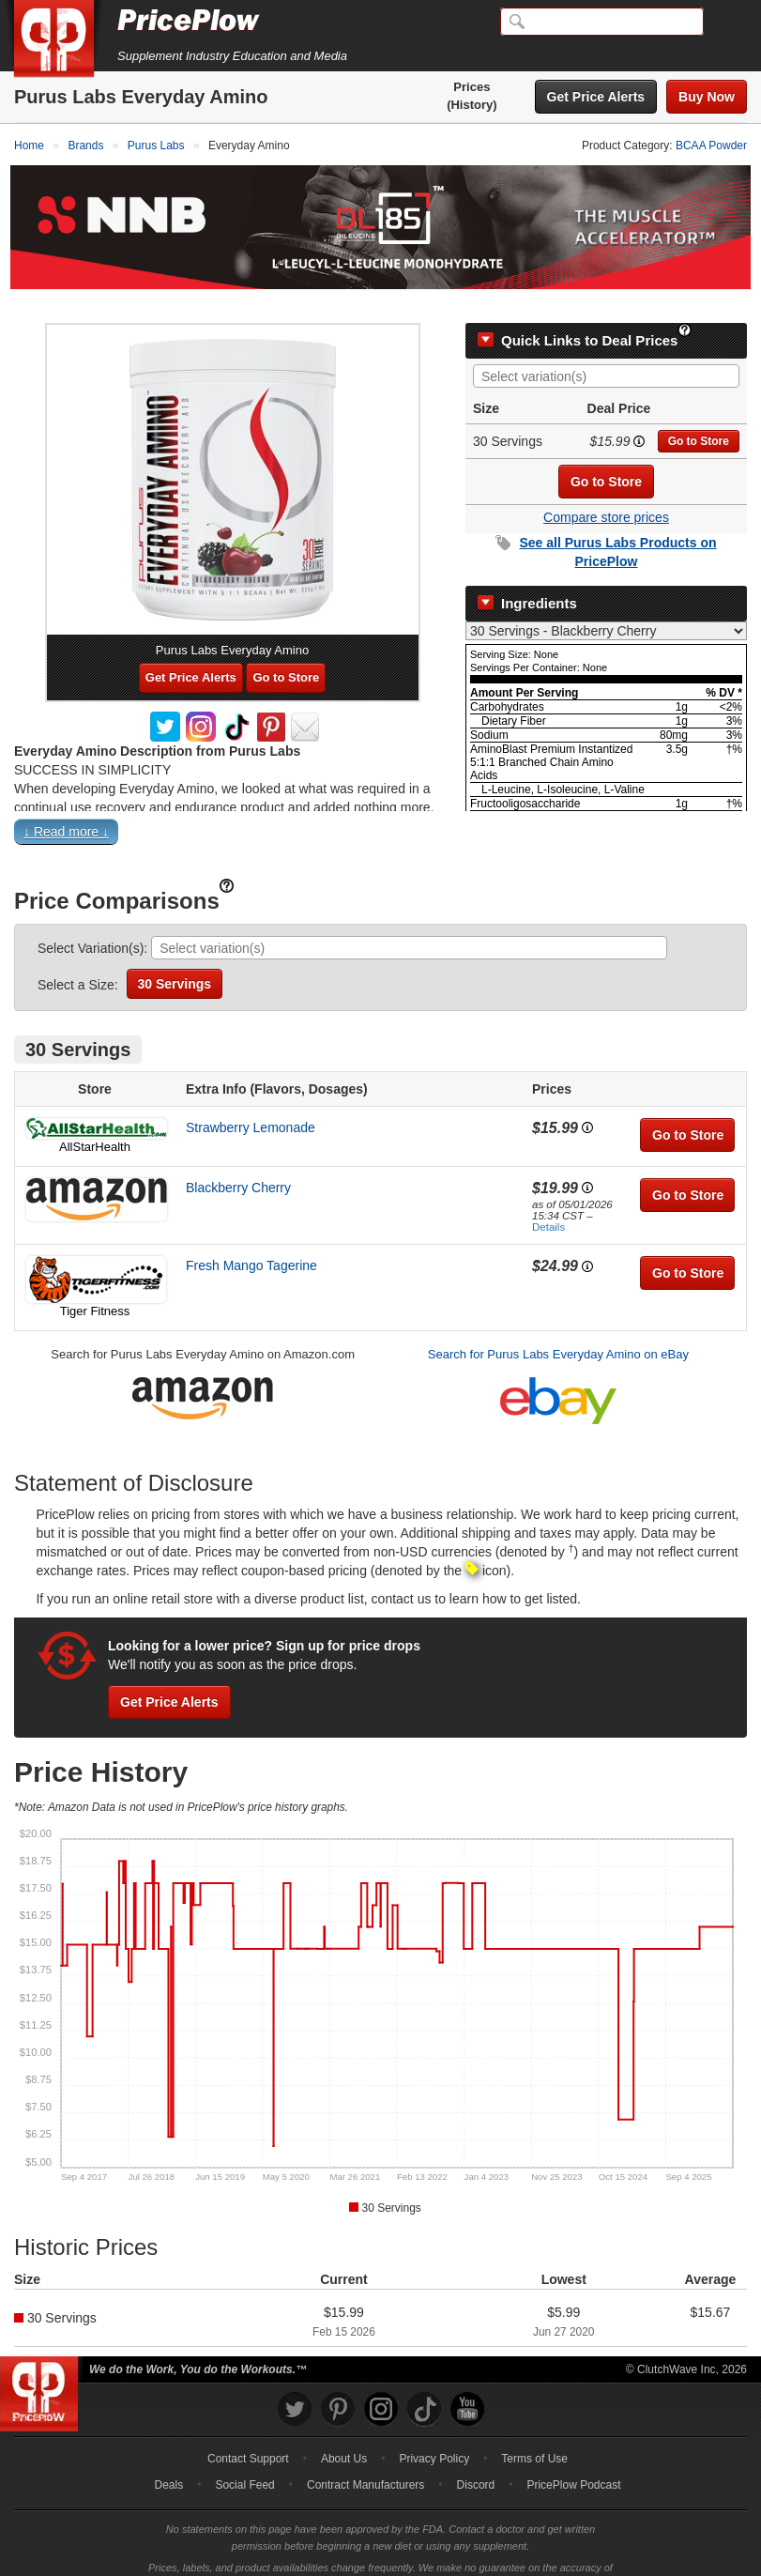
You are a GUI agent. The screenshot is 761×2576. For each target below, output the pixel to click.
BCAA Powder (711, 145)
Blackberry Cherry (238, 1161)
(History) (471, 105)
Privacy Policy (434, 2432)
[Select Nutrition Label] (606, 604)
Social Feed (244, 2458)
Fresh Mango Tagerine (251, 1239)
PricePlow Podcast (573, 2458)
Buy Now (706, 96)
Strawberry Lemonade (250, 1101)
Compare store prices (606, 490)
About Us (344, 2432)
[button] (380, 809)
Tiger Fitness (95, 1285)
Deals (169, 2458)
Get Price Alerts (596, 96)
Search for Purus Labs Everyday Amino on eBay (558, 1328)
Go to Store (698, 415)
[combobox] (606, 349)
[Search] (602, 22)
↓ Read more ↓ (66, 805)
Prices (471, 87)
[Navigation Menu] (727, 23)
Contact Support (248, 2432)
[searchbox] (610, 351)
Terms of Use (534, 2432)
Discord (476, 2458)
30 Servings (175, 957)
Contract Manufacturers (365, 2458)
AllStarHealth (94, 1120)
